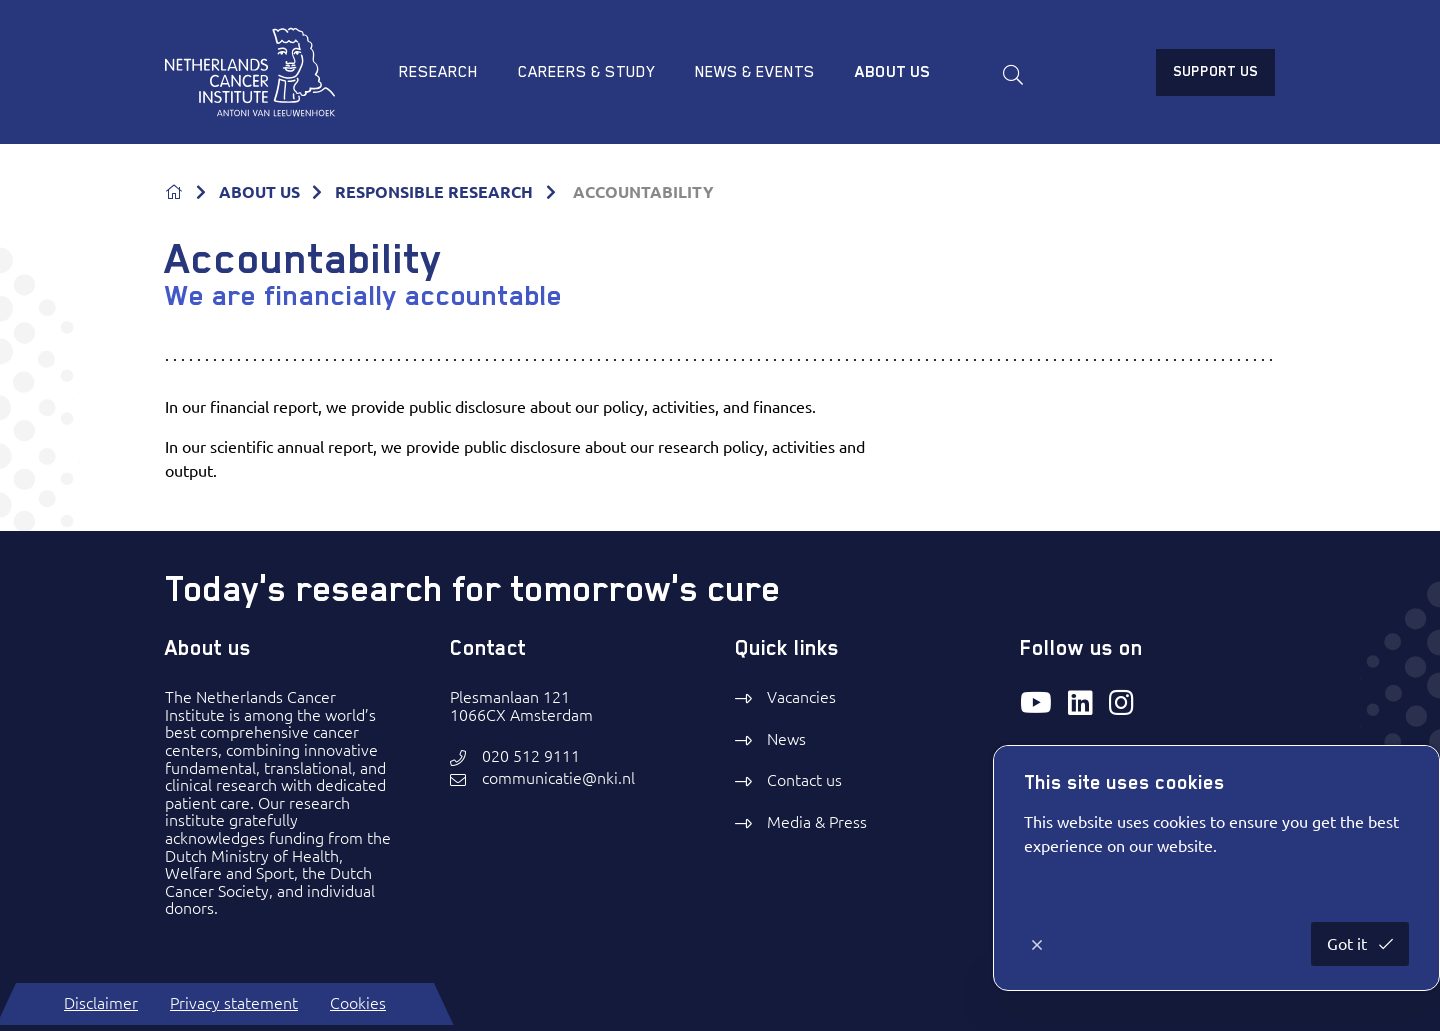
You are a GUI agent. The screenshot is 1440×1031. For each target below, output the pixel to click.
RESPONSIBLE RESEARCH (434, 192)
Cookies (358, 1003)
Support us (1215, 71)
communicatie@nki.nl (558, 778)
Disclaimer (101, 1003)
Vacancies (801, 697)
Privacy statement (234, 1003)
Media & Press (817, 822)
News (786, 739)
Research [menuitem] (438, 72)
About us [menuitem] (893, 72)
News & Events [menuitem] (755, 72)
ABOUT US (259, 192)
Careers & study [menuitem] (586, 72)
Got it (1349, 944)
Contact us (804, 780)
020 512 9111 (531, 756)
